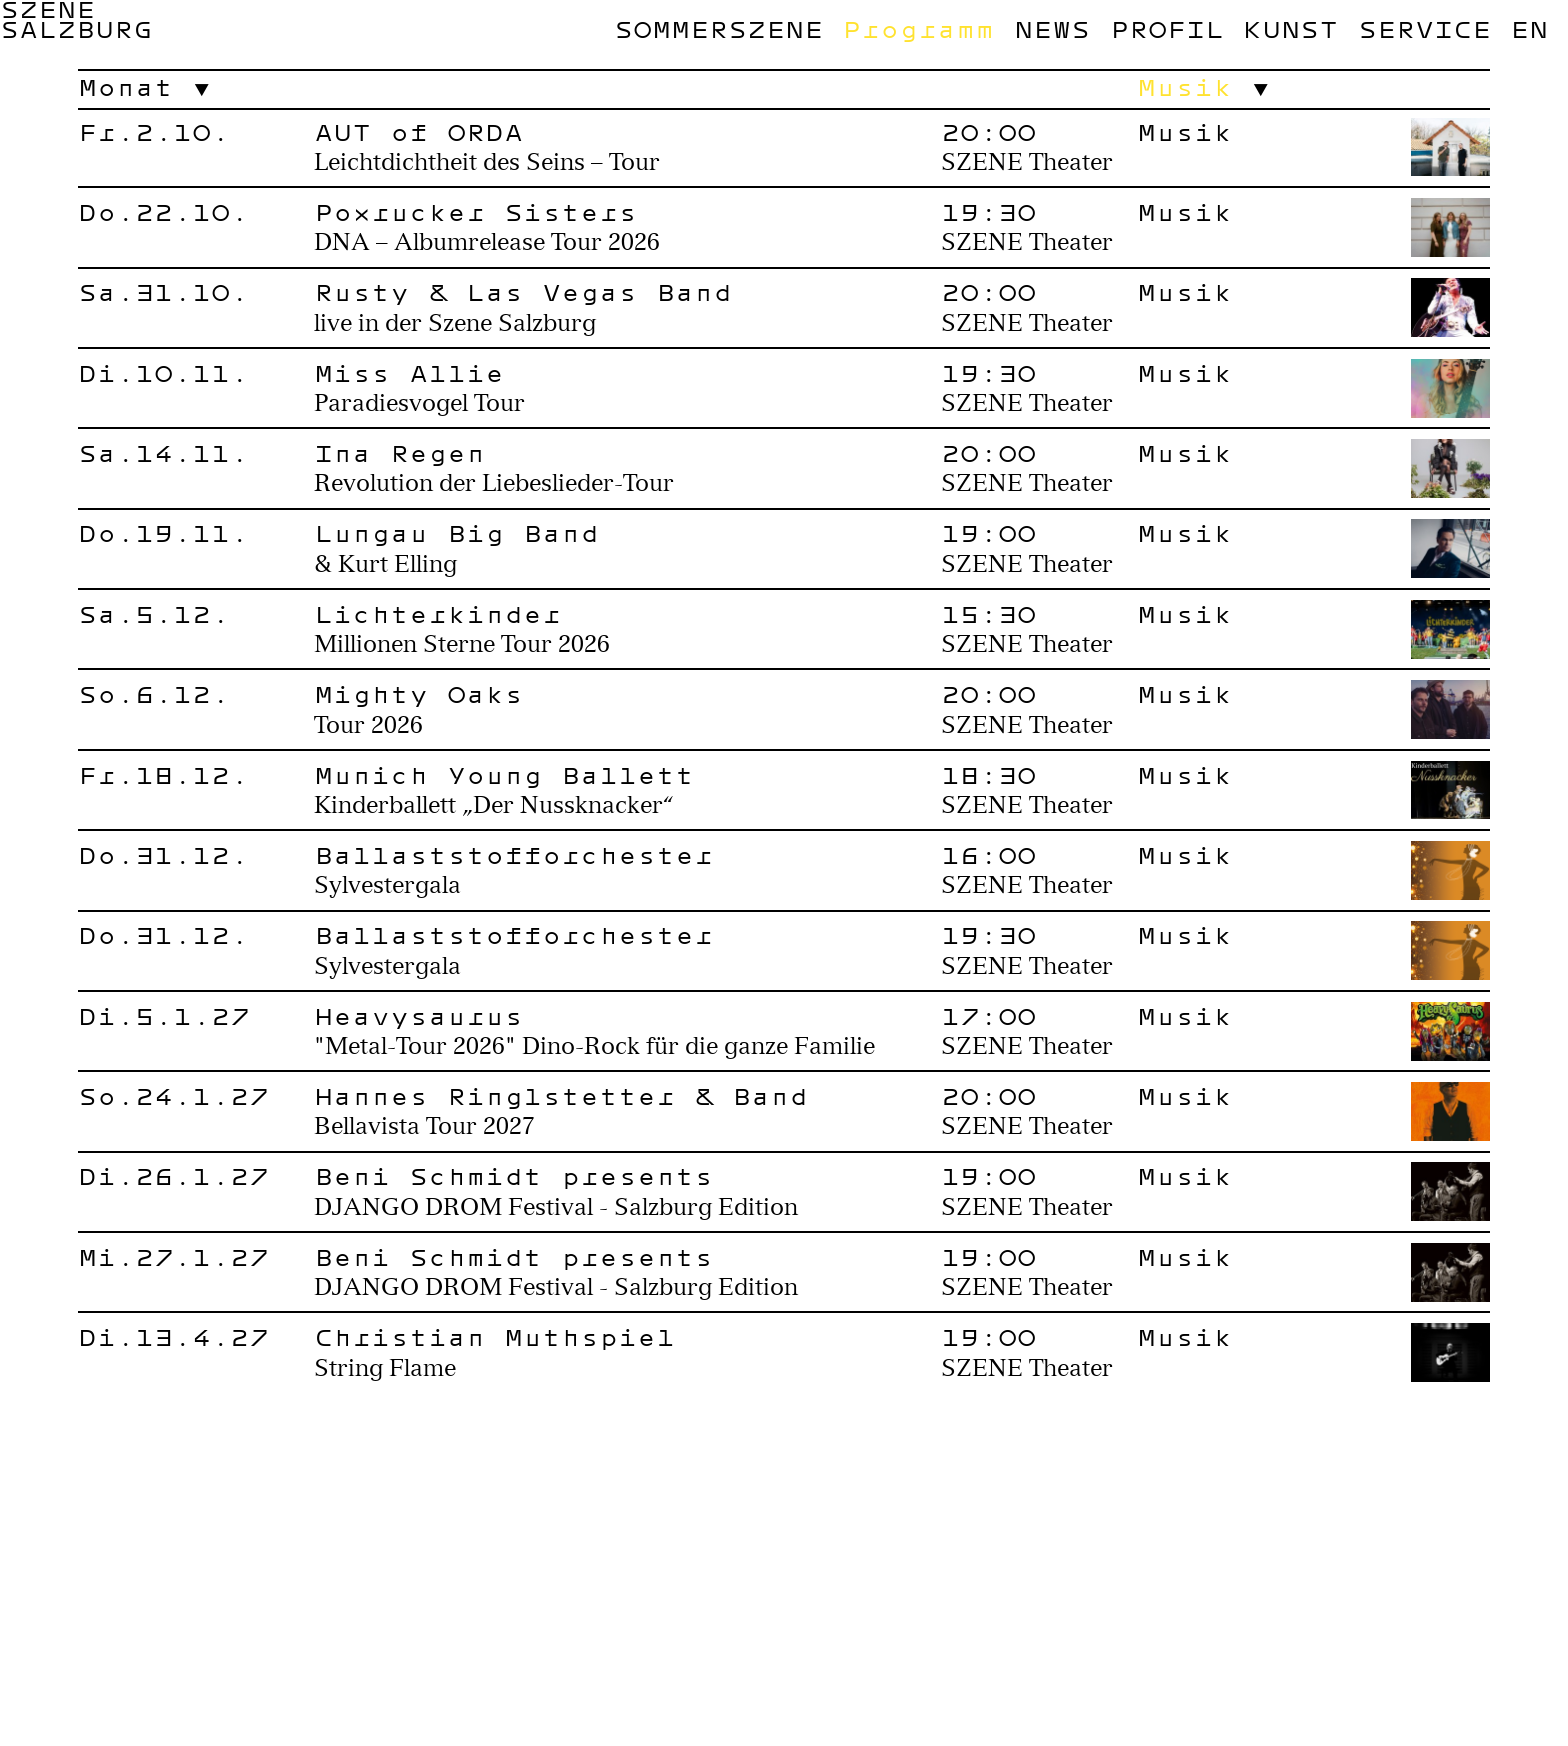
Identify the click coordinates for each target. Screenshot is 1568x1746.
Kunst (1290, 29)
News (1052, 29)
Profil (1167, 29)
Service (1424, 29)
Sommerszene (718, 29)
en (1529, 29)
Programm (918, 29)
